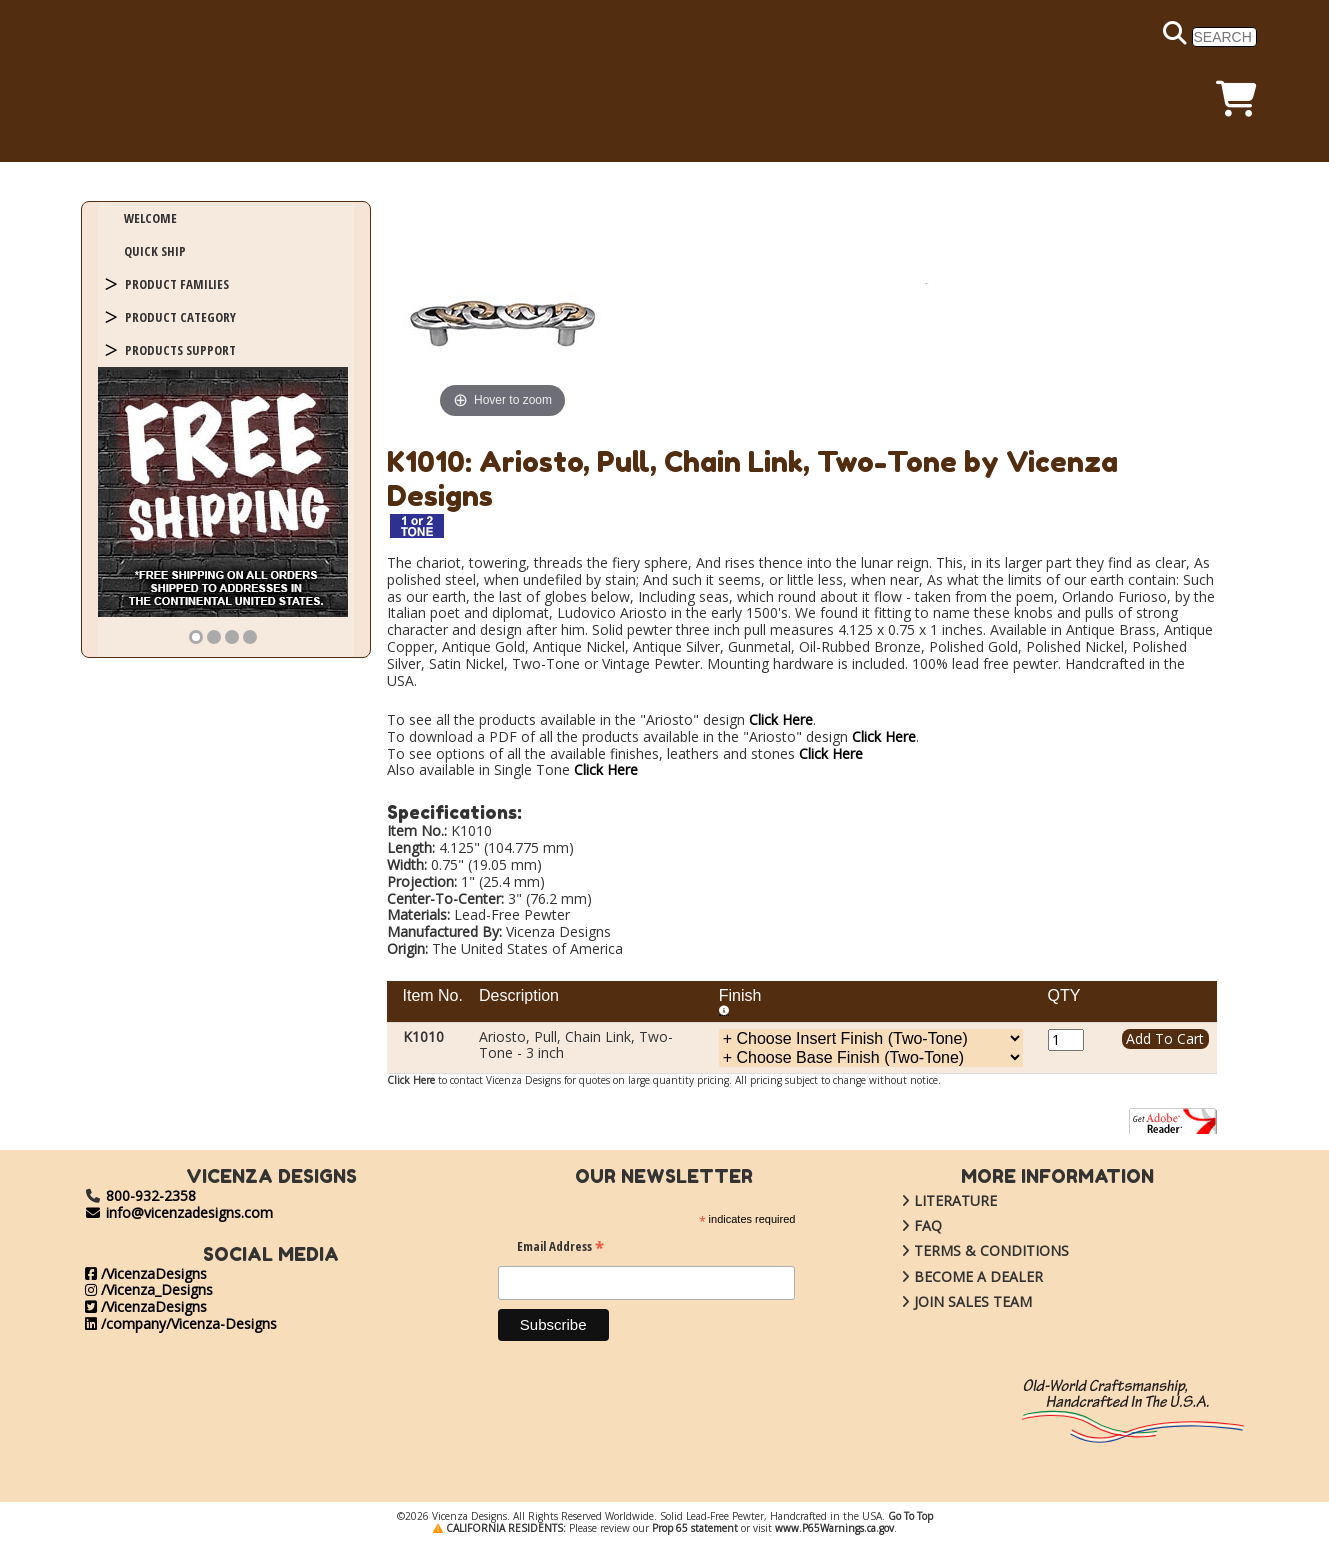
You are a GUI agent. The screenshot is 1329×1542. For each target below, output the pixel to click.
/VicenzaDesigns (146, 1273)
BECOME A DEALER (957, 1276)
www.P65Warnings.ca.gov (834, 1528)
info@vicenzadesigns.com (179, 1212)
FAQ (906, 1225)
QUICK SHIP (155, 251)
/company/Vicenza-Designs (181, 1323)
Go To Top (910, 1516)
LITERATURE (934, 1200)
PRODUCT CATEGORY (180, 317)
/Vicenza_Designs (149, 1289)
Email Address (560, 1248)
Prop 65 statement (695, 1528)
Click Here (781, 719)
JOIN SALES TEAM (951, 1301)
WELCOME (150, 218)
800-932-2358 (151, 1195)
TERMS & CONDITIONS (970, 1250)
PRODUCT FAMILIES (177, 284)
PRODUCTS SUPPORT (180, 350)
